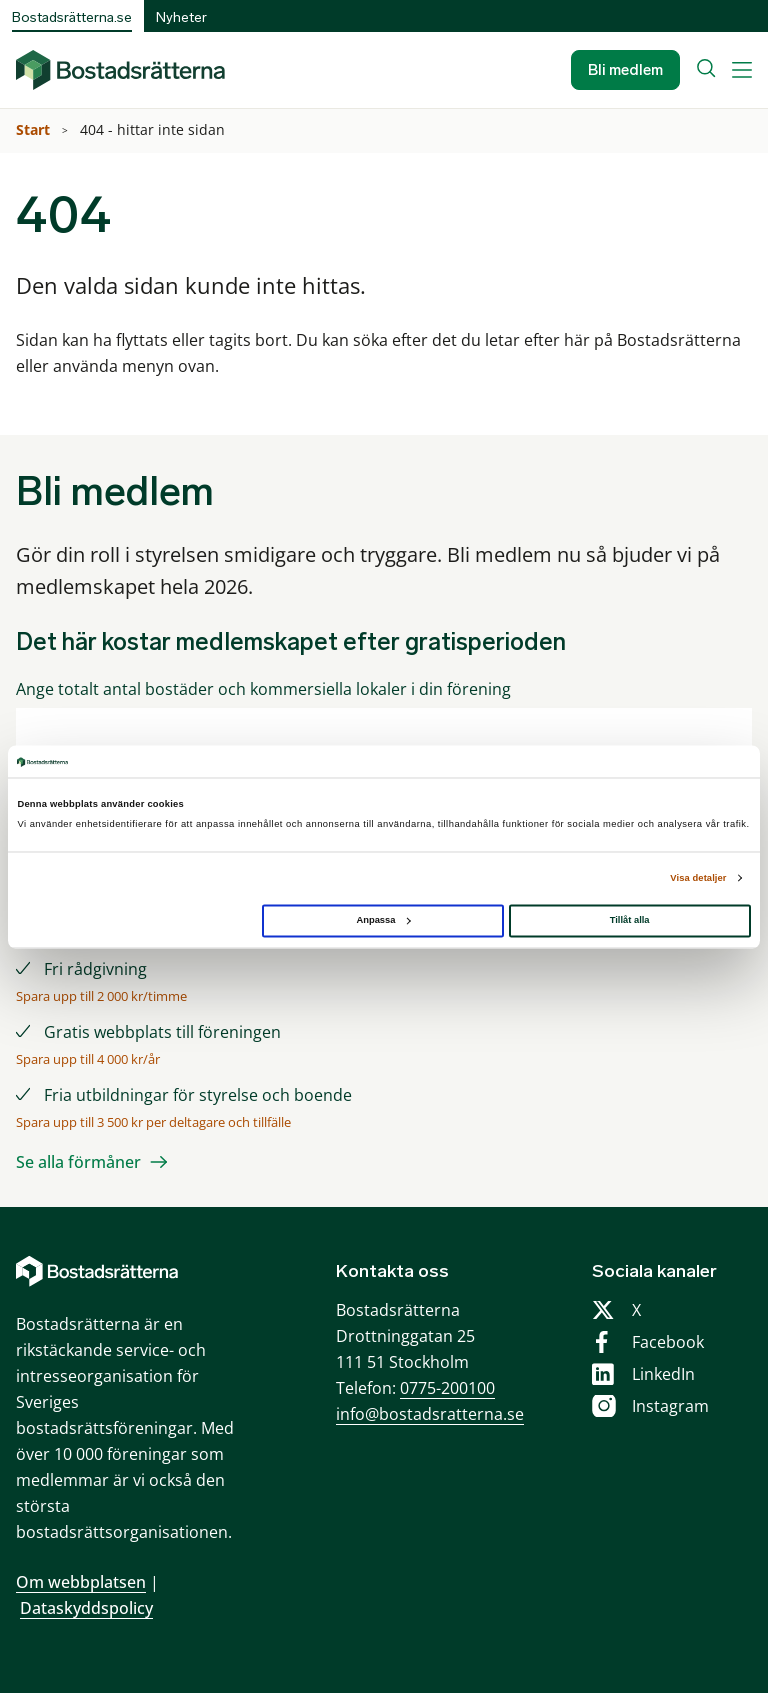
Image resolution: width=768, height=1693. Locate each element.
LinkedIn (663, 1374)
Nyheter (181, 17)
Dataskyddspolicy (86, 1608)
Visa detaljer (698, 878)
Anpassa (383, 920)
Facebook (668, 1342)
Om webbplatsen (81, 1582)
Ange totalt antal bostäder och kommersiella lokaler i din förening (263, 689)
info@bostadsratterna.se (430, 1414)
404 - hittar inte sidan (154, 129)
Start (35, 129)
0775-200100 (447, 1388)
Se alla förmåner (78, 1162)
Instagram (670, 1406)
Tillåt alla (630, 920)
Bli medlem (625, 70)
